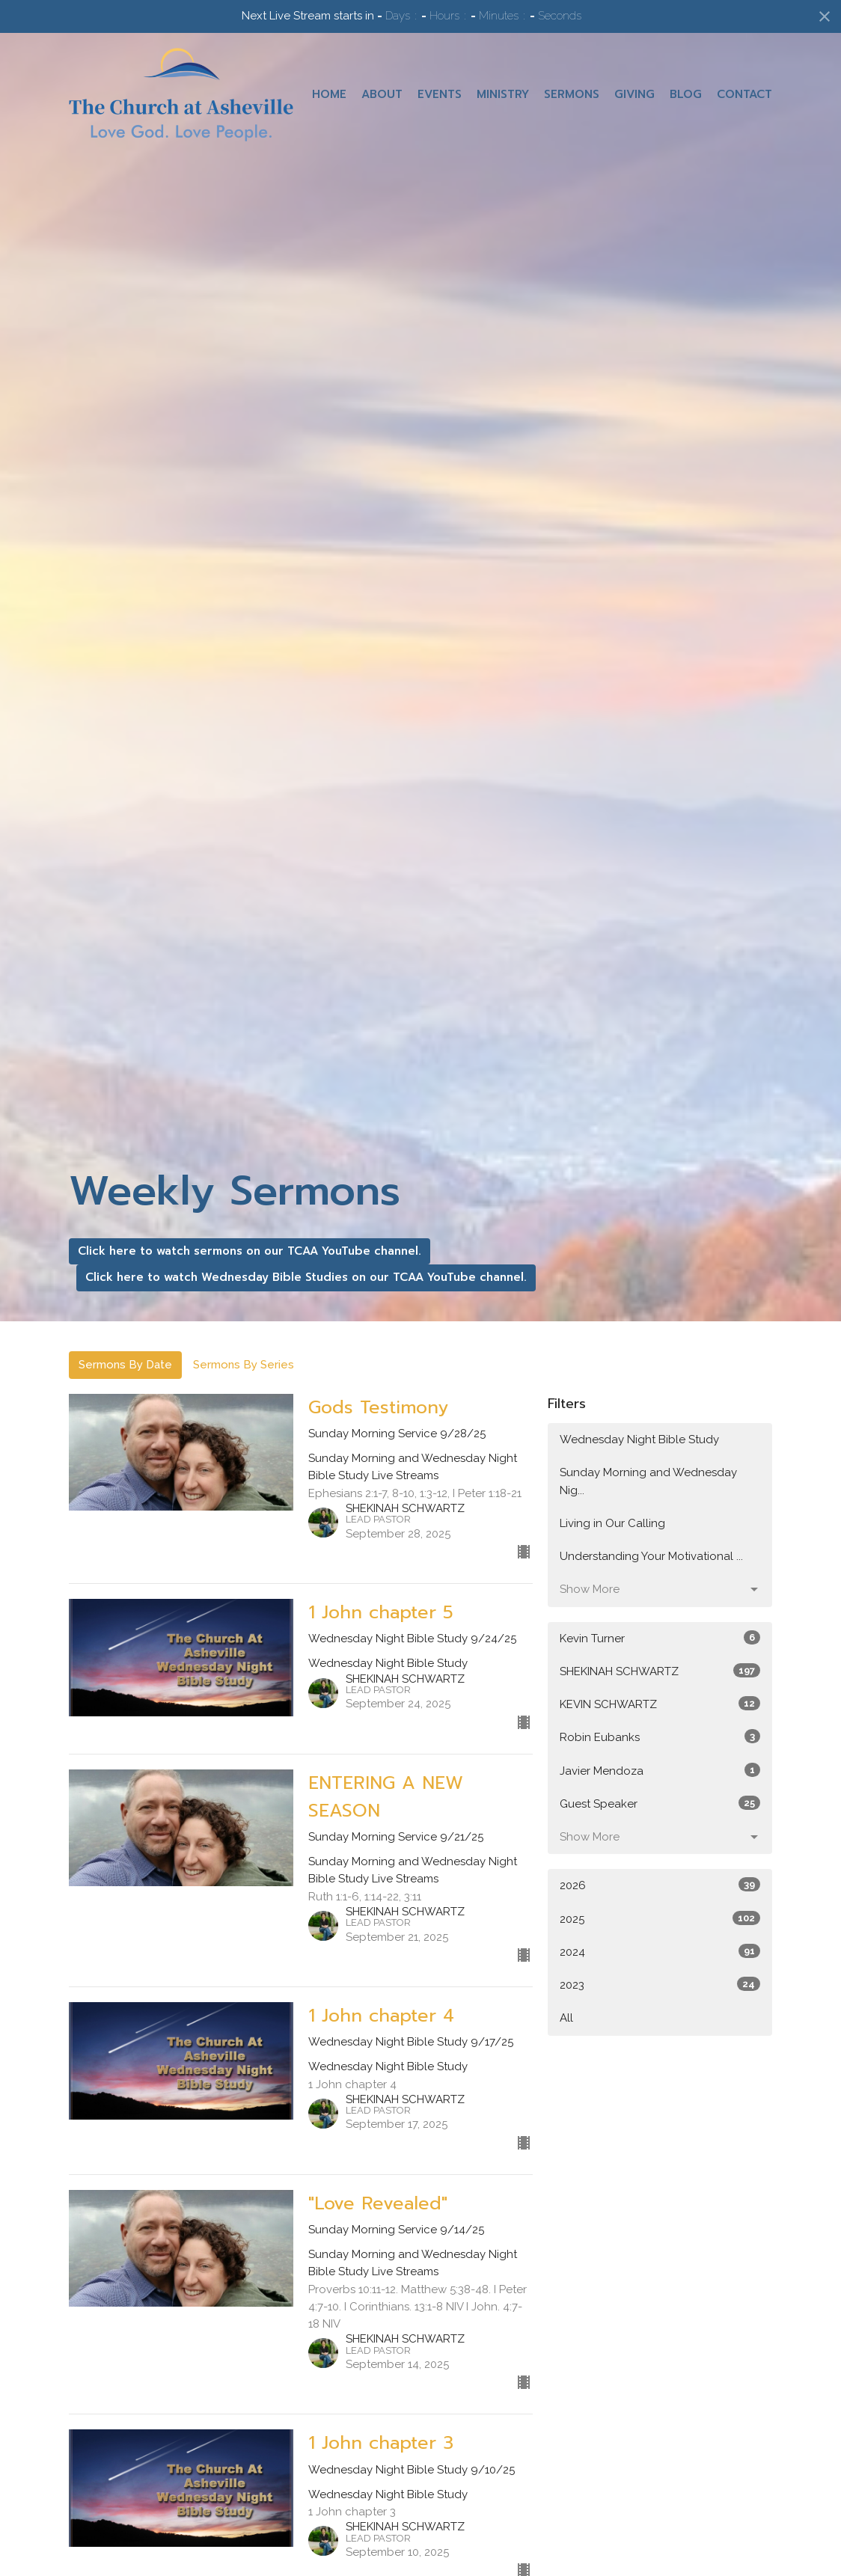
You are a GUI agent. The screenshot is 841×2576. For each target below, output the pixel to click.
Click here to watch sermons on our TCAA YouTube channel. (249, 1251)
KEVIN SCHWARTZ (660, 1703)
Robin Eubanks (660, 1736)
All (566, 2018)
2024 (660, 1951)
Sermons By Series (243, 1364)
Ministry (503, 94)
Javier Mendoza (660, 1770)
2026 (660, 1884)
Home (329, 94)
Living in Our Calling (612, 1523)
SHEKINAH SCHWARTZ (660, 1670)
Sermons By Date (125, 1364)
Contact (744, 94)
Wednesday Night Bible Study (639, 1439)
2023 (660, 1984)
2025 (660, 1918)
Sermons (571, 94)
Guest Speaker (660, 1803)
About (382, 94)
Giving (634, 94)
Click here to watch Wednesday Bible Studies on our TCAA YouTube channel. (306, 1277)
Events (440, 94)
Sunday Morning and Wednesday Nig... (648, 1481)
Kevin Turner (660, 1637)
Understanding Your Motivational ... (651, 1556)
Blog (686, 94)
